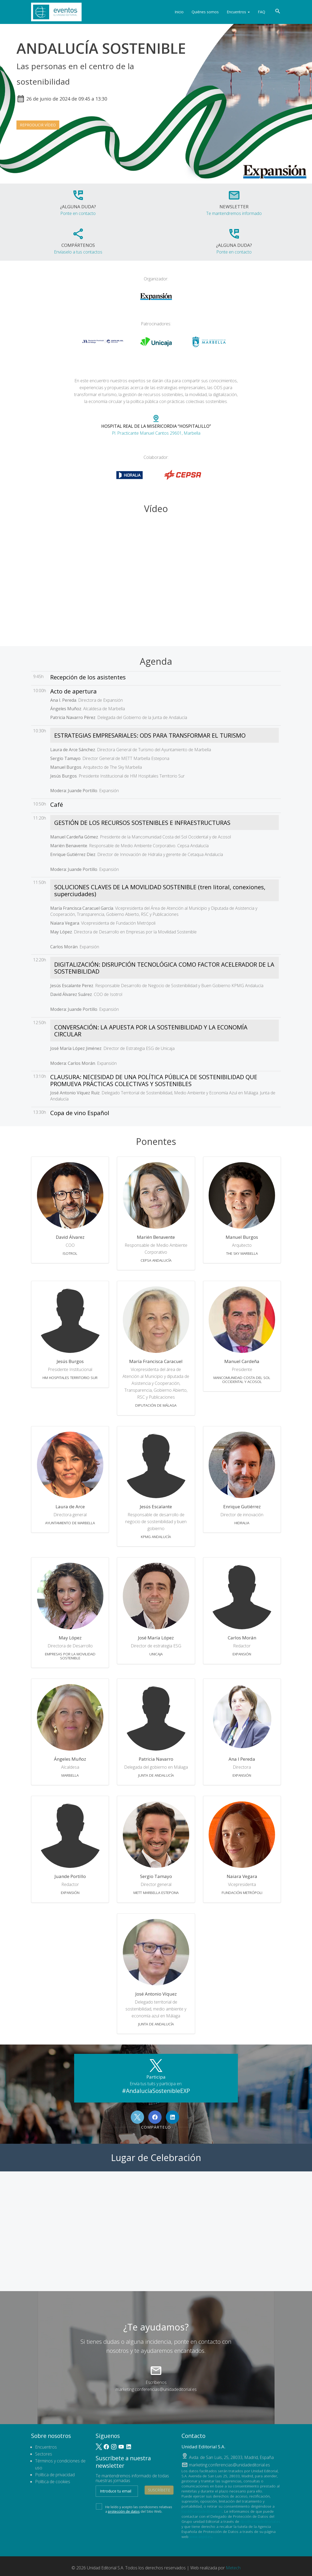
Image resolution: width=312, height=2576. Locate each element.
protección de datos (124, 2511)
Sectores (43, 2454)
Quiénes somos (205, 11)
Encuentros (238, 11)
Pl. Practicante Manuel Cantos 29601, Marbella (156, 425)
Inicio (179, 11)
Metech (233, 2568)
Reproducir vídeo (38, 124)
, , (231, 2457)
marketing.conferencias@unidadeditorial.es (156, 2389)
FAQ (261, 11)
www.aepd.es (200, 2536)
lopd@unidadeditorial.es (202, 2511)
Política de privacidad (55, 2475)
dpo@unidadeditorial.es (260, 2521)
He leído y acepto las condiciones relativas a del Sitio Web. (134, 2508)
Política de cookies (52, 2481)
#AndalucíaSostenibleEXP (156, 2091)
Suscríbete (159, 2489)
